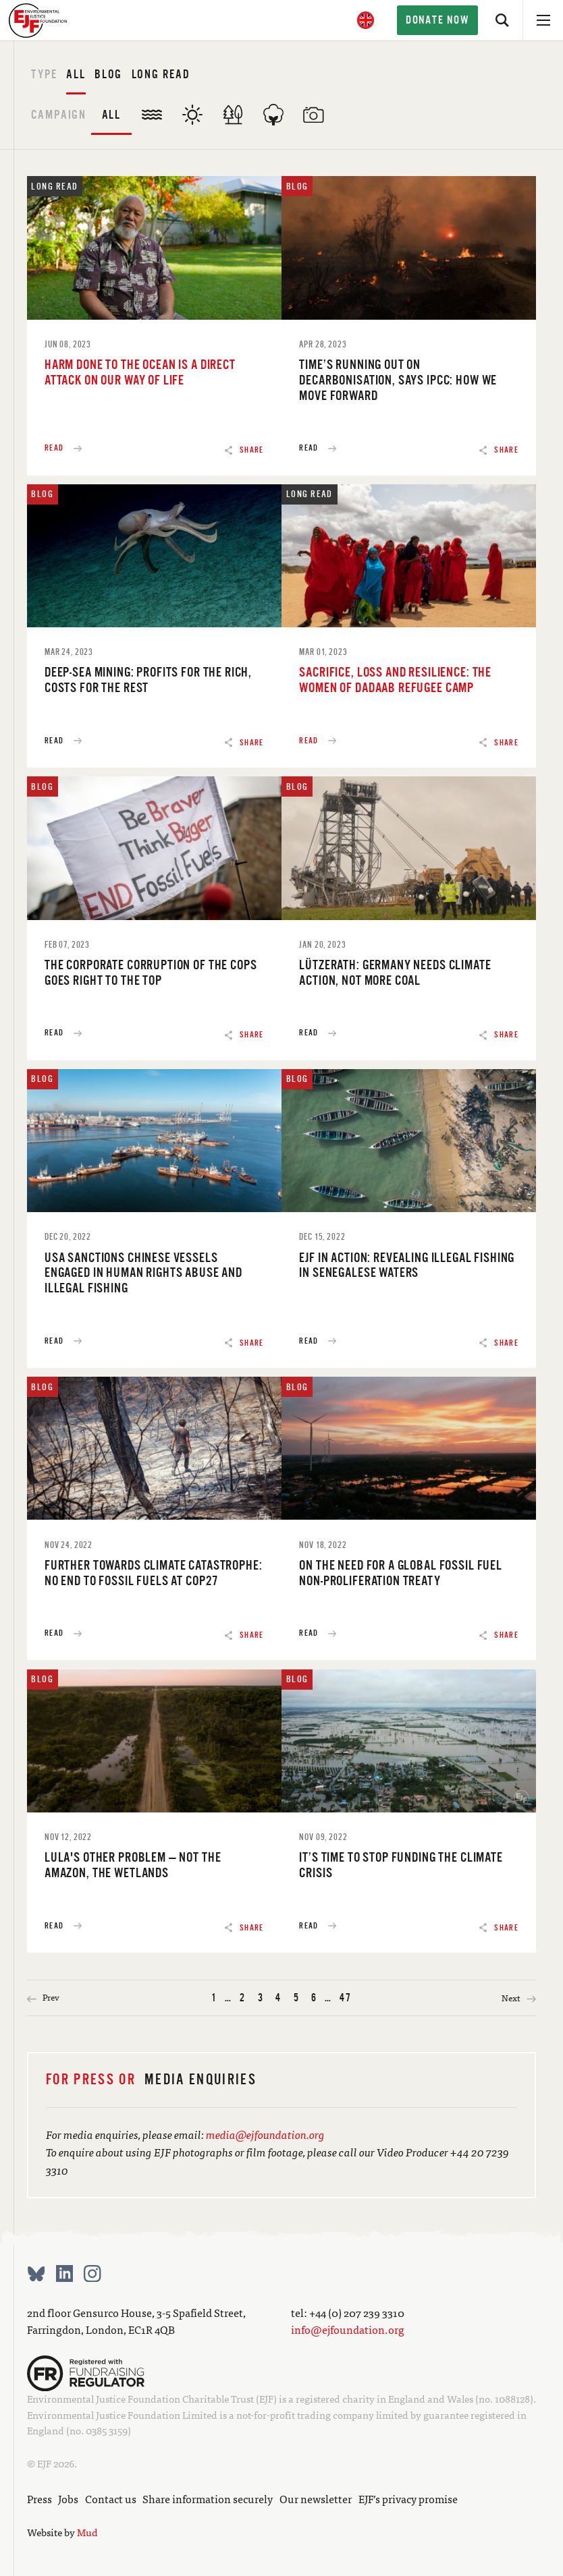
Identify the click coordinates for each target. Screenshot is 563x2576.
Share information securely (207, 2498)
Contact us (110, 2498)
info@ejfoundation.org (347, 2329)
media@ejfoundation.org (265, 2134)
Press (39, 2498)
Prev (43, 1997)
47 (345, 1997)
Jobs (68, 2498)
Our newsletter (315, 2498)
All (76, 74)
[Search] (502, 20)
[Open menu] (542, 20)
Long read (161, 74)
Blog (109, 74)
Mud (87, 2532)
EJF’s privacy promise (408, 2498)
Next (519, 1997)
